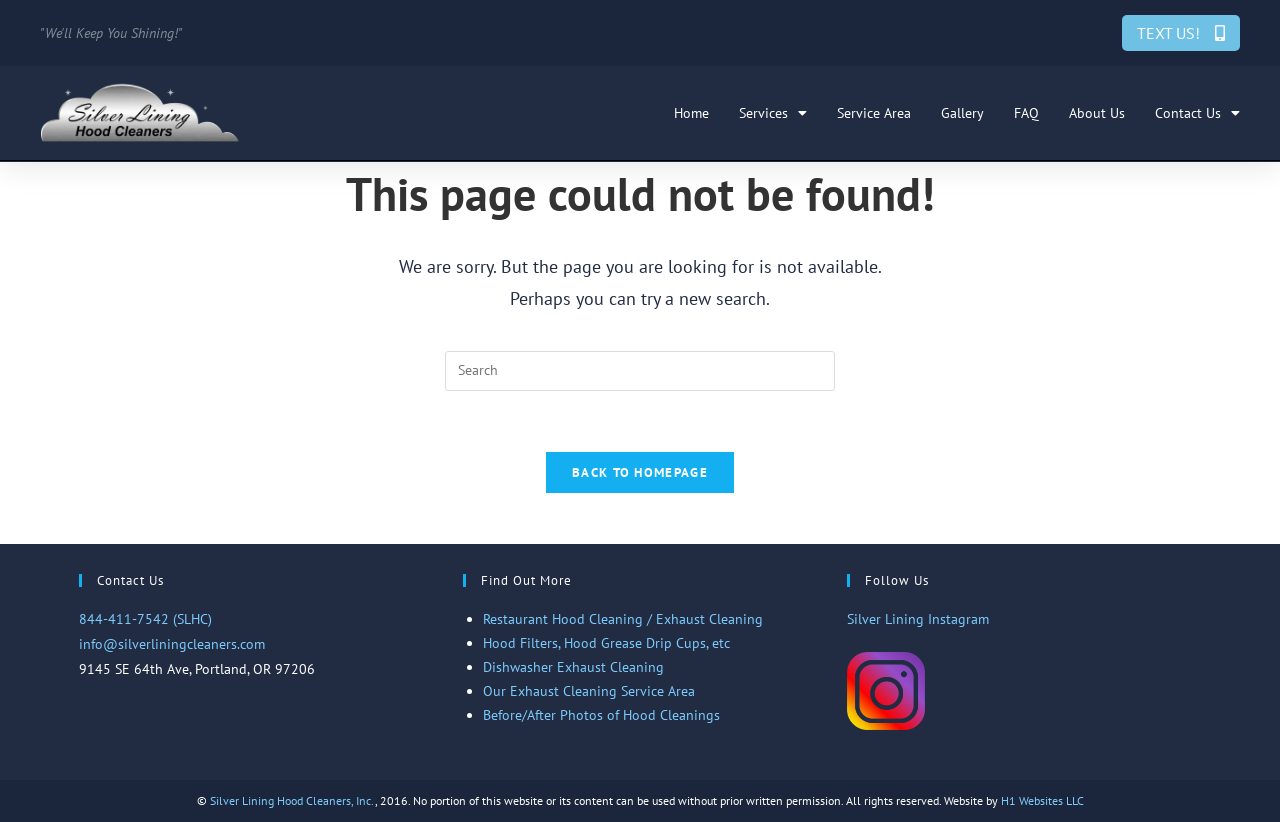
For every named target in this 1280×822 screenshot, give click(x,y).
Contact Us (1197, 113)
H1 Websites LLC (1042, 800)
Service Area (874, 113)
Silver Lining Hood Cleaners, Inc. (292, 800)
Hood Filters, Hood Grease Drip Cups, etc (606, 643)
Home (691, 113)
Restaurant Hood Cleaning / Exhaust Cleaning (623, 619)
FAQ (1026, 113)
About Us (1097, 113)
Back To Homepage (640, 472)
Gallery (962, 113)
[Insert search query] (640, 371)
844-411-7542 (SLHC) (145, 619)
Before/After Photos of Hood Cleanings (601, 715)
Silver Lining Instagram (918, 619)
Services (773, 113)
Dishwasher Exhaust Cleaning (573, 667)
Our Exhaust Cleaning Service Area (589, 691)
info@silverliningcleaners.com (172, 644)
